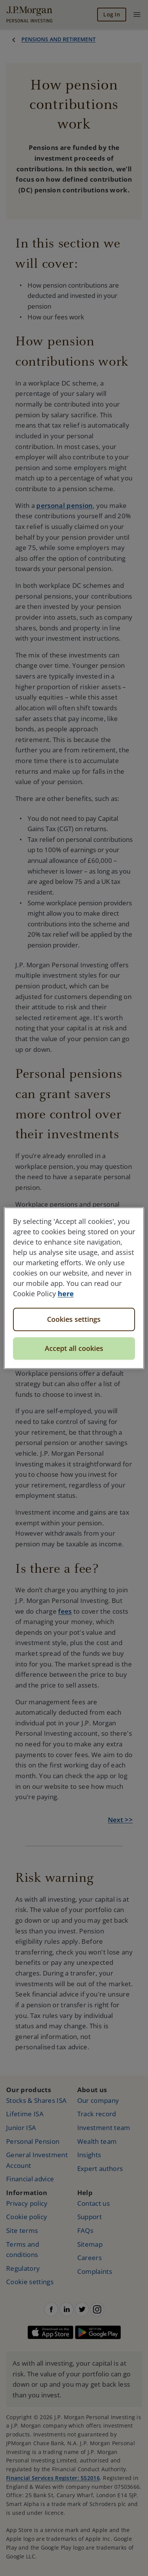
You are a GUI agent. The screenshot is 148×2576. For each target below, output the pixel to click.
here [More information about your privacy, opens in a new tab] (66, 1293)
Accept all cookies (74, 1348)
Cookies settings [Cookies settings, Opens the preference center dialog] (74, 1319)
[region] (74, 1288)
